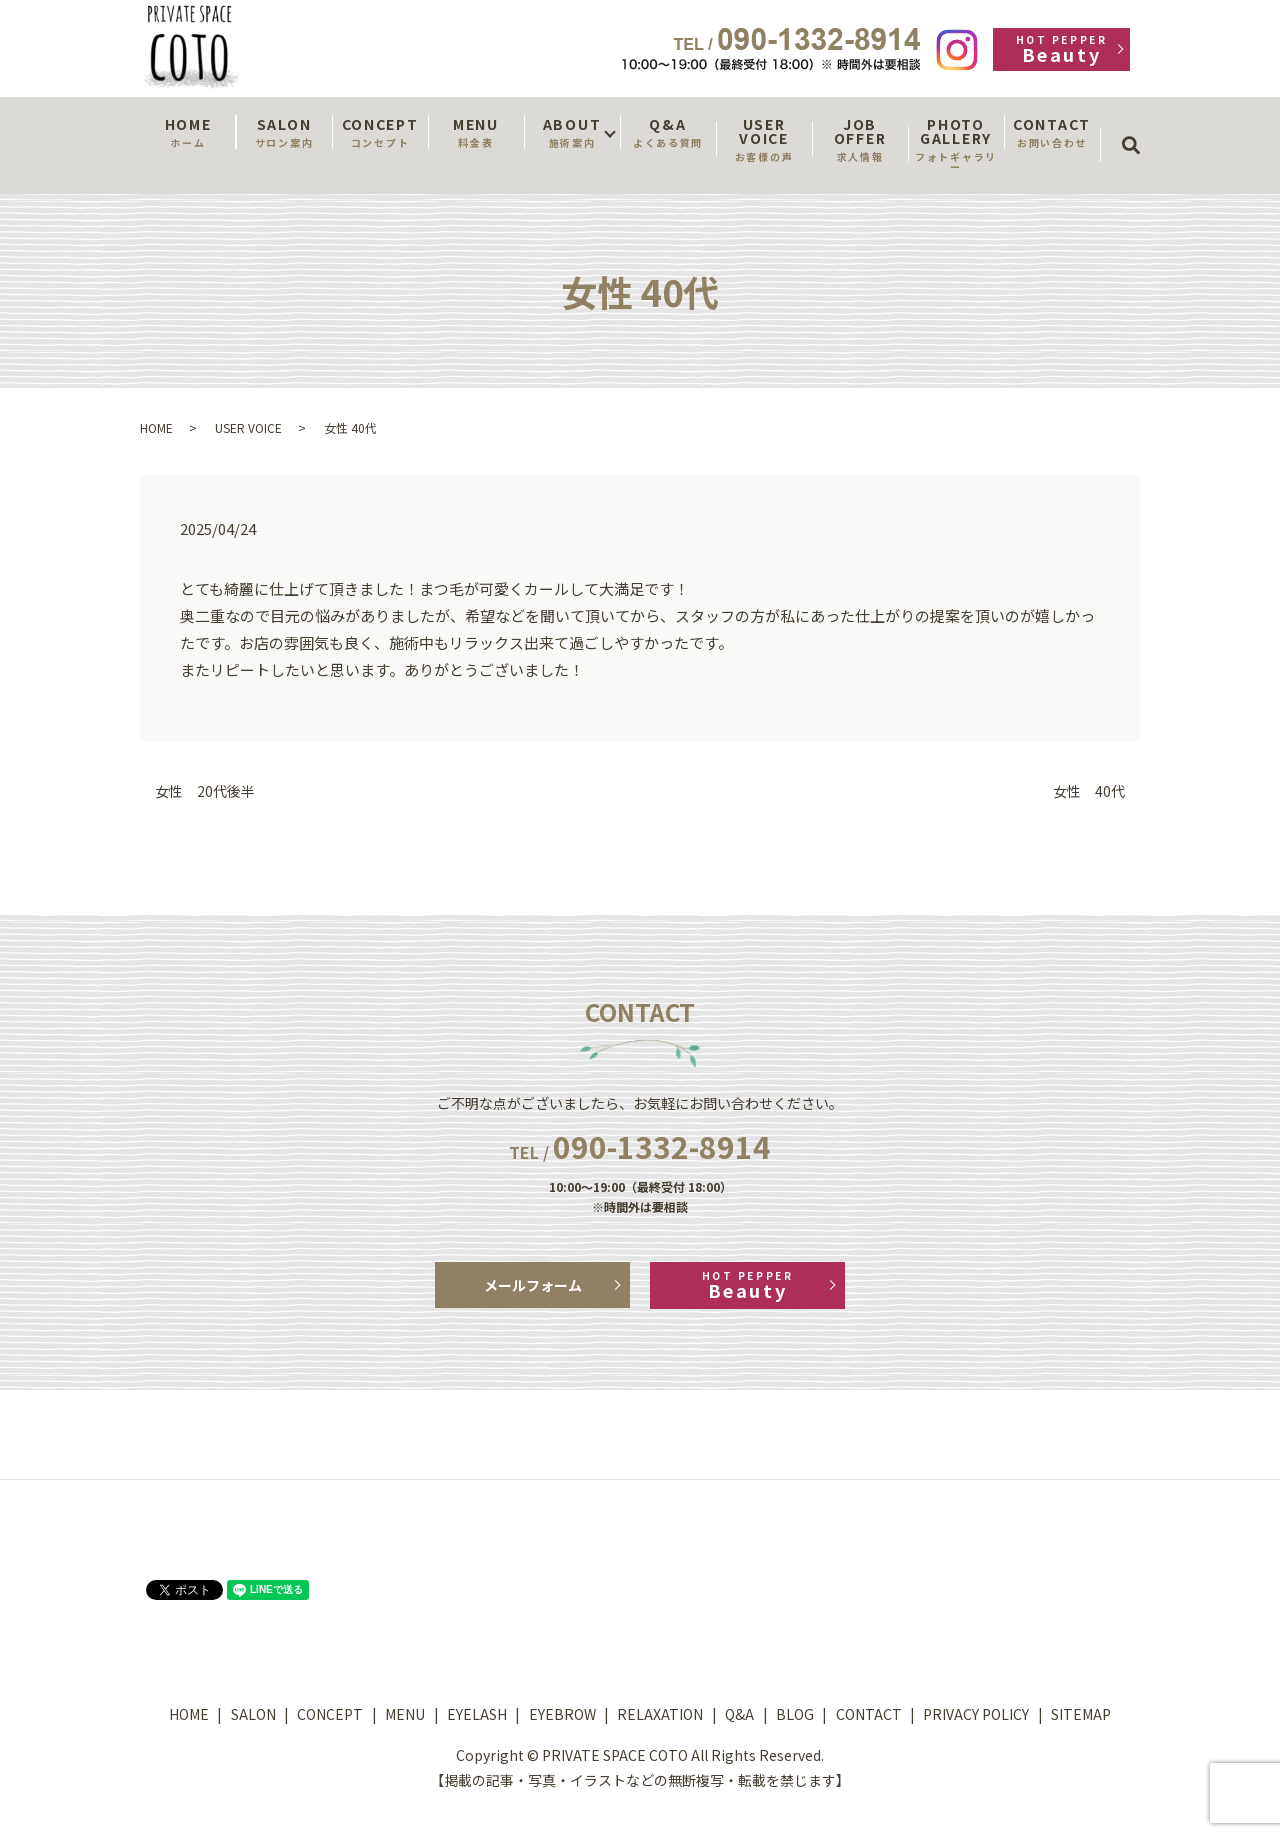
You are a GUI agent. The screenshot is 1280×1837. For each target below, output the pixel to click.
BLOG (795, 1714)
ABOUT (572, 132)
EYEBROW (562, 1714)
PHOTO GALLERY (956, 144)
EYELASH (477, 1714)
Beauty (1061, 49)
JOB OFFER (860, 139)
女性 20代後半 (205, 791)
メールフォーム (533, 1285)
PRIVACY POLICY (976, 1714)
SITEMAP (1081, 1714)
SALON (284, 132)
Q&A (668, 132)
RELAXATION (660, 1714)
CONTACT (1052, 132)
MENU (476, 132)
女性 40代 (1089, 791)
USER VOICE (764, 139)
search (1137, 127)
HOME (188, 132)
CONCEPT (380, 132)
